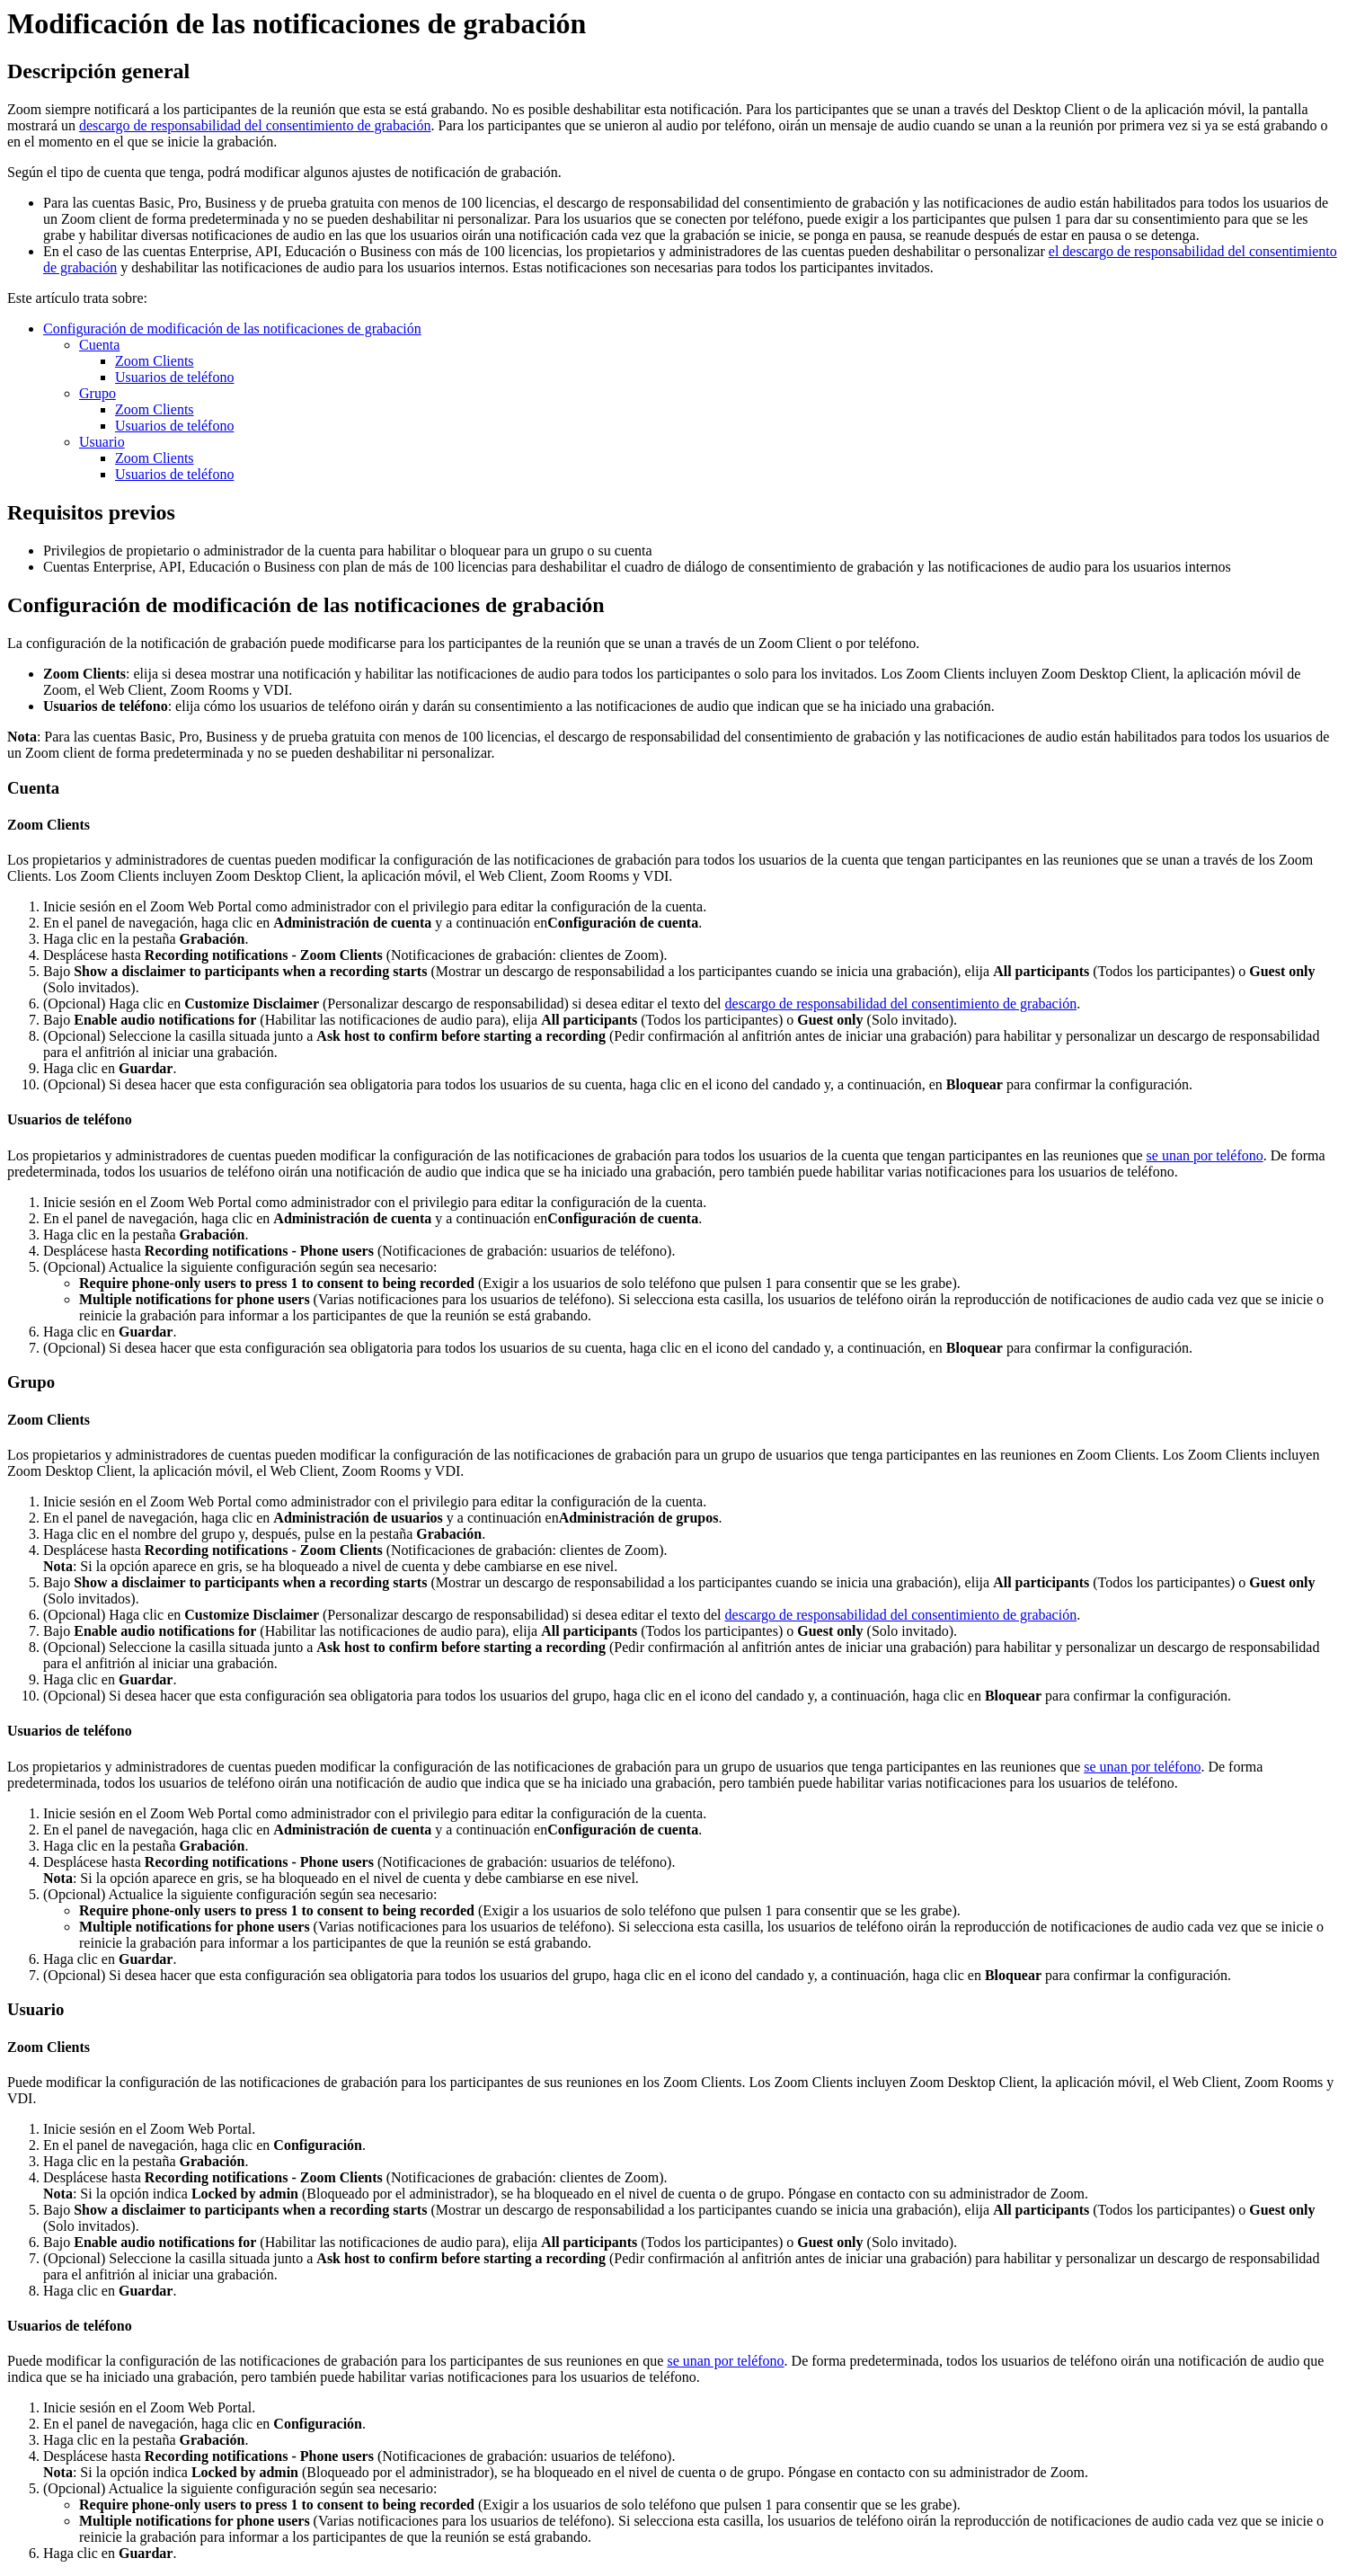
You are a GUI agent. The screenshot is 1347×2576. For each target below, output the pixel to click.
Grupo (97, 393)
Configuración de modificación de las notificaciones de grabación (232, 328)
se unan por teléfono (1205, 1155)
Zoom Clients (154, 361)
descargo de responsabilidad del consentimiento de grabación (255, 125)
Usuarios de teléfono (174, 377)
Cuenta (99, 344)
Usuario (102, 441)
